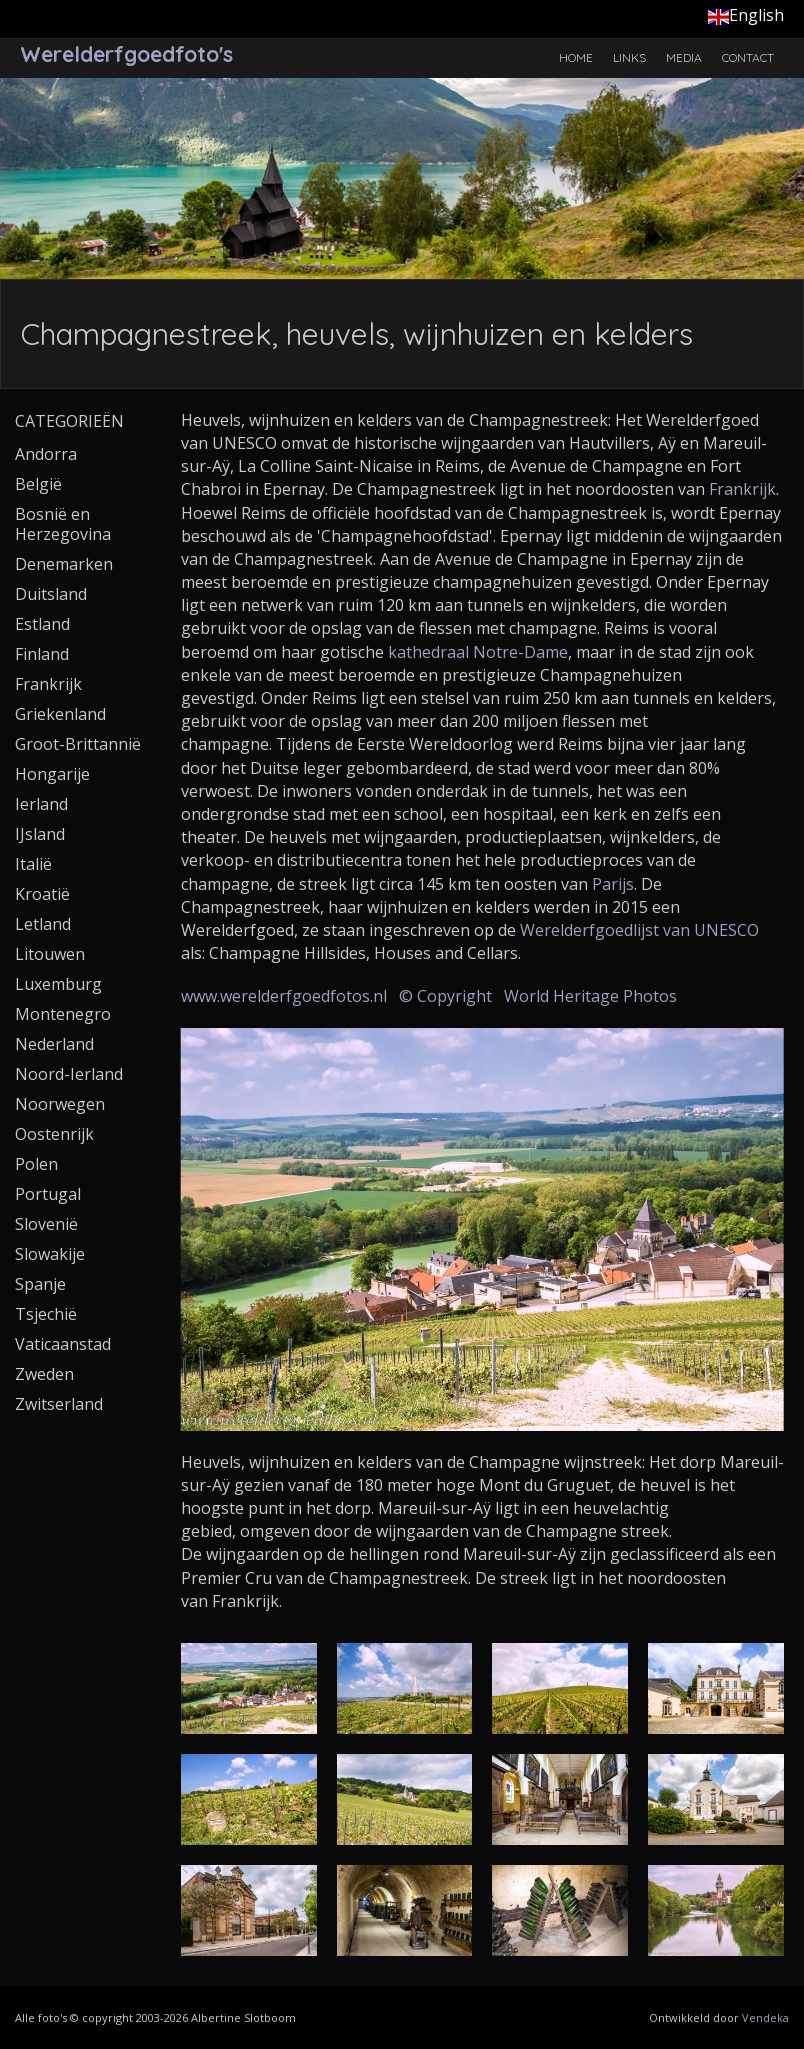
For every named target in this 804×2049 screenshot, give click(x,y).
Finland (42, 654)
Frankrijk (742, 489)
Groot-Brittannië (78, 744)
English (746, 15)
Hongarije (52, 774)
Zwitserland (59, 1404)
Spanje (40, 1284)
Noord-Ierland (69, 1074)
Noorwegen (60, 1104)
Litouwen (50, 954)
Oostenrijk (54, 1134)
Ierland (41, 804)
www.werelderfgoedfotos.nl (284, 996)
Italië (33, 864)
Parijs (613, 884)
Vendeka (765, 2017)
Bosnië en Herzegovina (63, 524)
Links (629, 57)
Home (576, 57)
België (38, 484)
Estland (42, 624)
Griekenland (60, 714)
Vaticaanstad (63, 1344)
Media (684, 57)
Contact (748, 57)
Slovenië (46, 1224)
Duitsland (51, 594)
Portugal (48, 1194)
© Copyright (445, 996)
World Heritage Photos (590, 996)
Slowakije (50, 1254)
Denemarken (64, 564)
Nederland (54, 1044)
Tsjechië (46, 1314)
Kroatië (42, 894)
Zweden (44, 1374)
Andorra (46, 454)
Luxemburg (58, 984)
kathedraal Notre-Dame (478, 652)
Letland (43, 924)
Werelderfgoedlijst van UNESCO (639, 930)
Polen (36, 1164)
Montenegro (63, 1014)
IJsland (40, 834)
